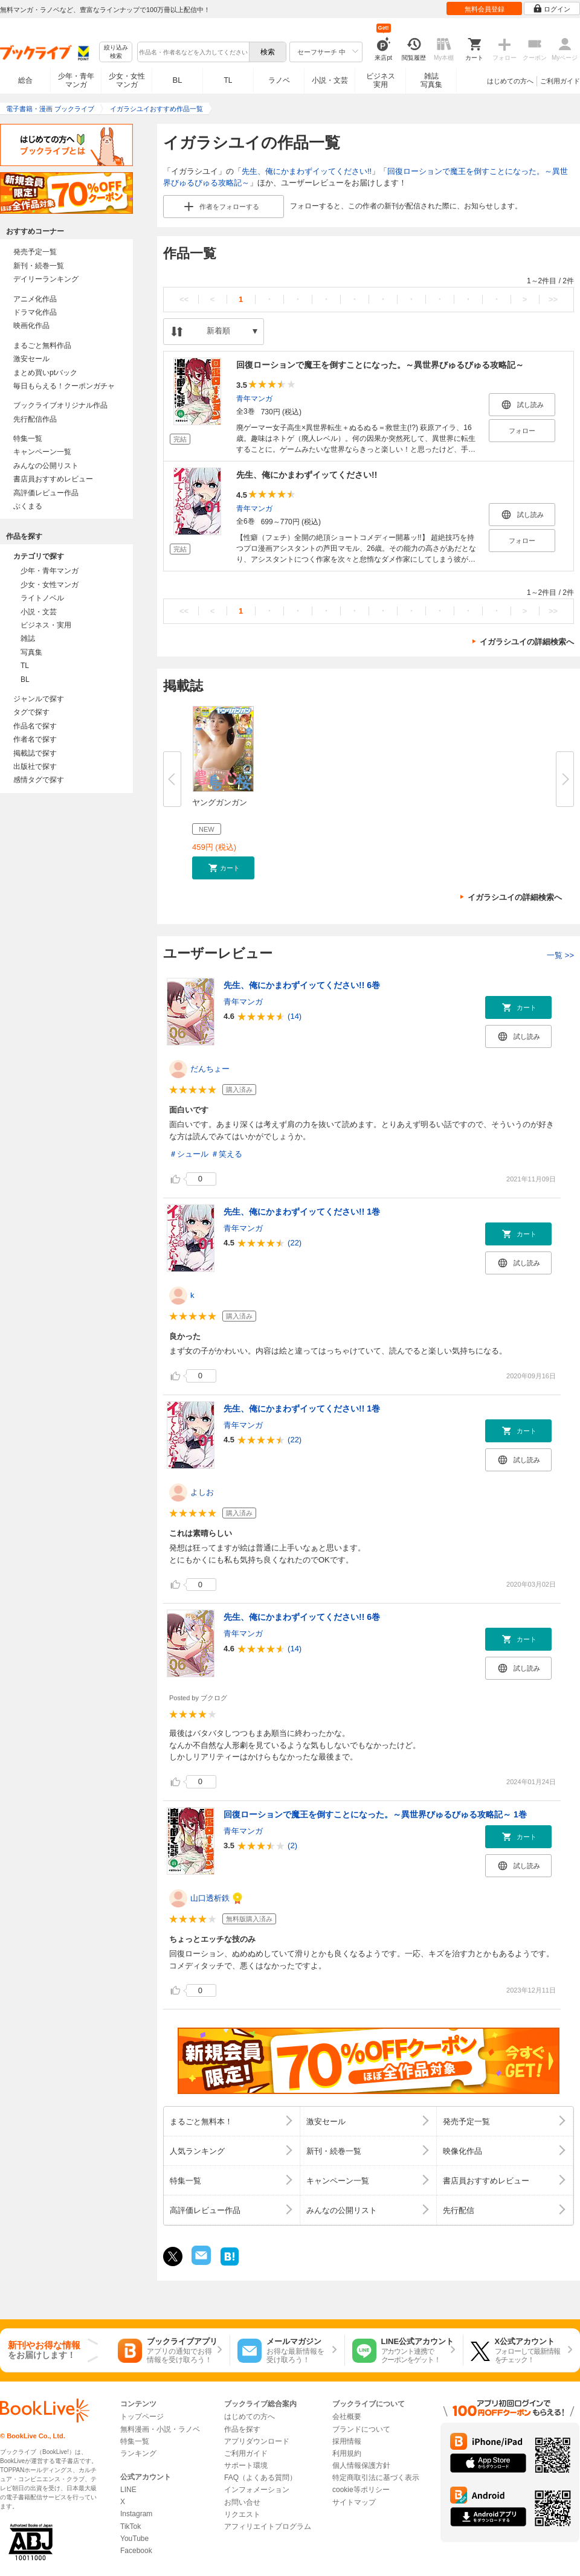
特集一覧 (27, 438)
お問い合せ (242, 2502)
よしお (202, 1492)
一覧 (560, 955)
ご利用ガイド (560, 81)
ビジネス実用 (380, 80)
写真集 (31, 652)
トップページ (142, 2416)
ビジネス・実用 (46, 625)
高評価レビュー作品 (46, 493)
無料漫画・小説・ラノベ (160, 2429)
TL (228, 80)
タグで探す (31, 712)
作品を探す (242, 2429)
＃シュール (188, 1153)
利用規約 (346, 2453)
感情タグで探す (38, 780)
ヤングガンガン (219, 802)
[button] (223, 867)
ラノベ (279, 80)
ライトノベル (42, 598)
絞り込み (116, 52)
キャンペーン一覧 (42, 452)
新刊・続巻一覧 (38, 266)
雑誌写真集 (431, 80)
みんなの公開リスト (46, 465)
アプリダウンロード (256, 2441)
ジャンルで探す (38, 699)
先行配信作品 (35, 419)
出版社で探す (35, 766)
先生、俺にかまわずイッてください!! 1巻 (302, 1211)
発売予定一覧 (35, 252)
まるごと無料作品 (42, 345)
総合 (25, 80)
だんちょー (210, 1068)
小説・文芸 (330, 80)
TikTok (130, 2526)
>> (553, 299)
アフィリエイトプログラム (267, 2526)
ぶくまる (27, 506)
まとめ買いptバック (45, 372)
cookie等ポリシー (361, 2489)
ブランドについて (361, 2429)
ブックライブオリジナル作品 (60, 405)
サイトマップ (354, 2502)
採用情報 (346, 2441)
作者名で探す (35, 739)
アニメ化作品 (35, 299)
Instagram (136, 2514)
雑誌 (28, 638)
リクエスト (242, 2514)
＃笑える (226, 1153)
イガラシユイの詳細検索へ (527, 641)
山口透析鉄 (210, 1898)
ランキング (138, 2453)
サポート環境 (246, 2465)
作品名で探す (35, 726)
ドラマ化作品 (35, 312)
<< (183, 299)
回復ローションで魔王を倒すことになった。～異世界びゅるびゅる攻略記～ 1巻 (375, 1814)
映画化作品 (31, 325)
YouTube (134, 2538)
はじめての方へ (510, 81)
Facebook (136, 2550)
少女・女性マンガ (127, 80)
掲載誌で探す (35, 753)
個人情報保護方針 (361, 2465)
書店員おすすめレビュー (53, 479)
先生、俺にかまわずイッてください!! (307, 171)
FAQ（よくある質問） (260, 2477)
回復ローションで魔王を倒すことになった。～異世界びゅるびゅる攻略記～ (380, 365)
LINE (128, 2489)
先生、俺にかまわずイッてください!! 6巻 (302, 985)
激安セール (31, 359)
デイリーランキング (46, 279)
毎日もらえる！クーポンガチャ (64, 386)
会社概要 (346, 2416)
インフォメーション (256, 2489)
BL (177, 80)
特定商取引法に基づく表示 (375, 2477)
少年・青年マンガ (76, 80)
